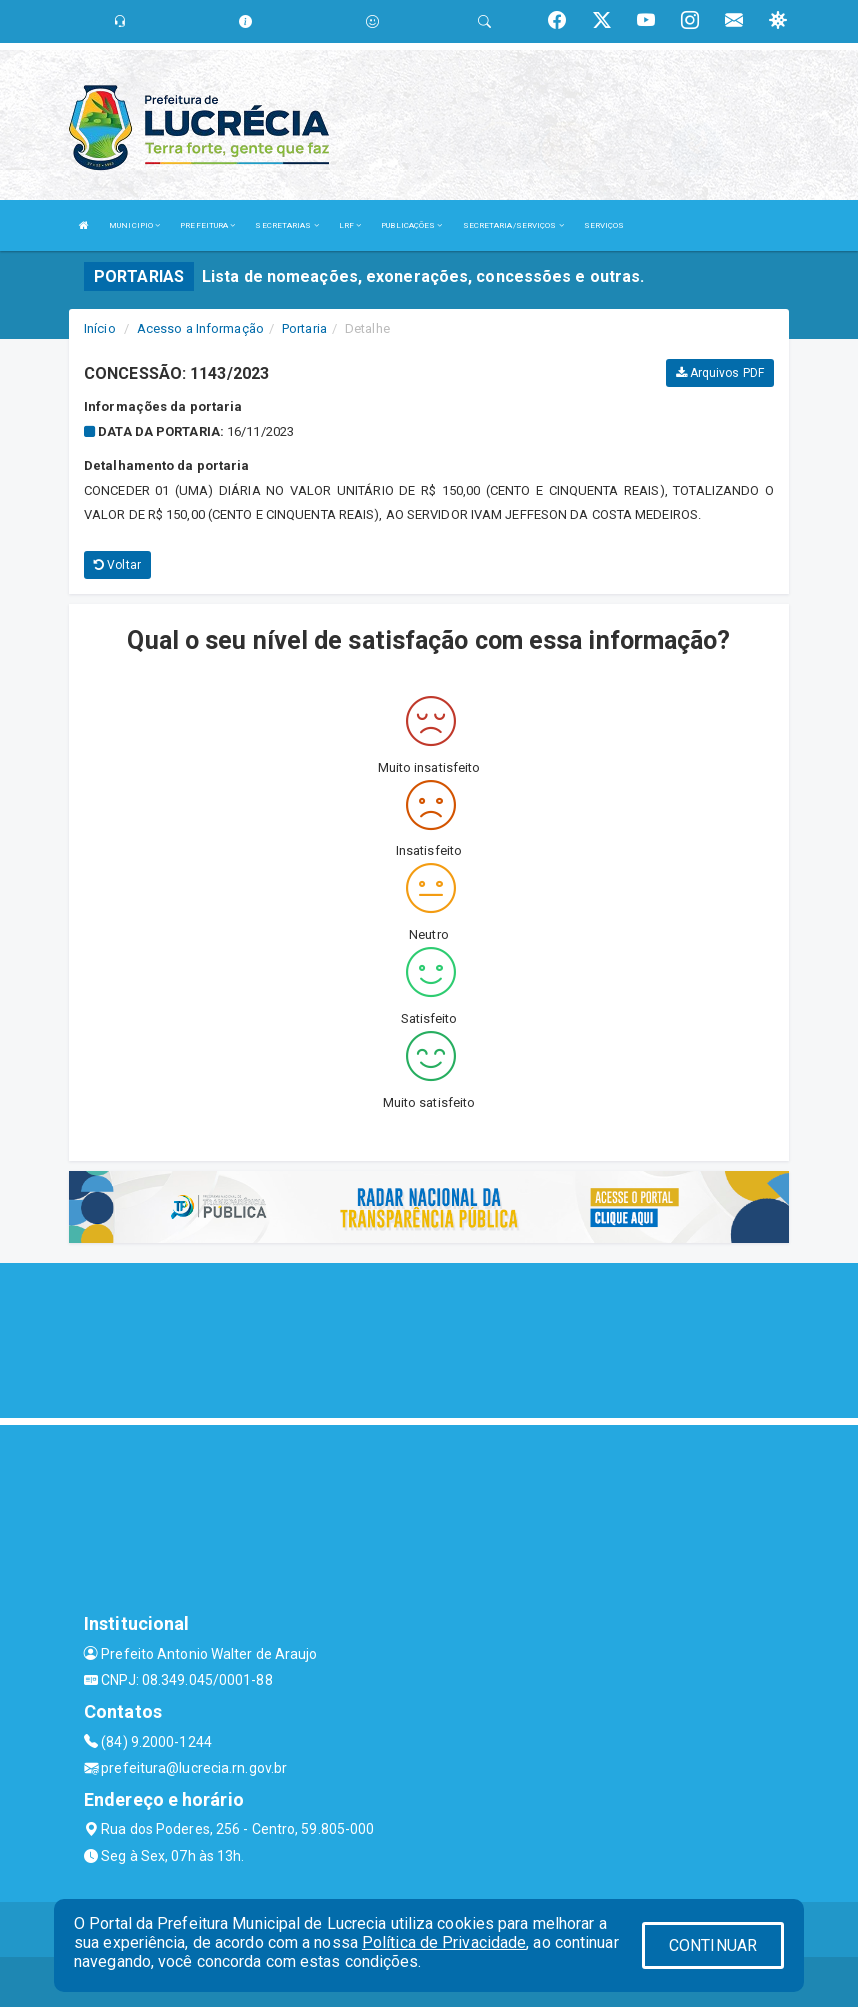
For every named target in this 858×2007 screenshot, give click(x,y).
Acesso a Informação (200, 328)
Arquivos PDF (720, 373)
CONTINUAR (713, 1945)
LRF (350, 225)
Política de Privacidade (444, 1942)
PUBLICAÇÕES (411, 225)
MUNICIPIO (134, 225)
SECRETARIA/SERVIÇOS (513, 225)
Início (100, 328)
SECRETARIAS (286, 225)
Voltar (117, 565)
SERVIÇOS (604, 225)
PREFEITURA (207, 225)
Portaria (304, 328)
